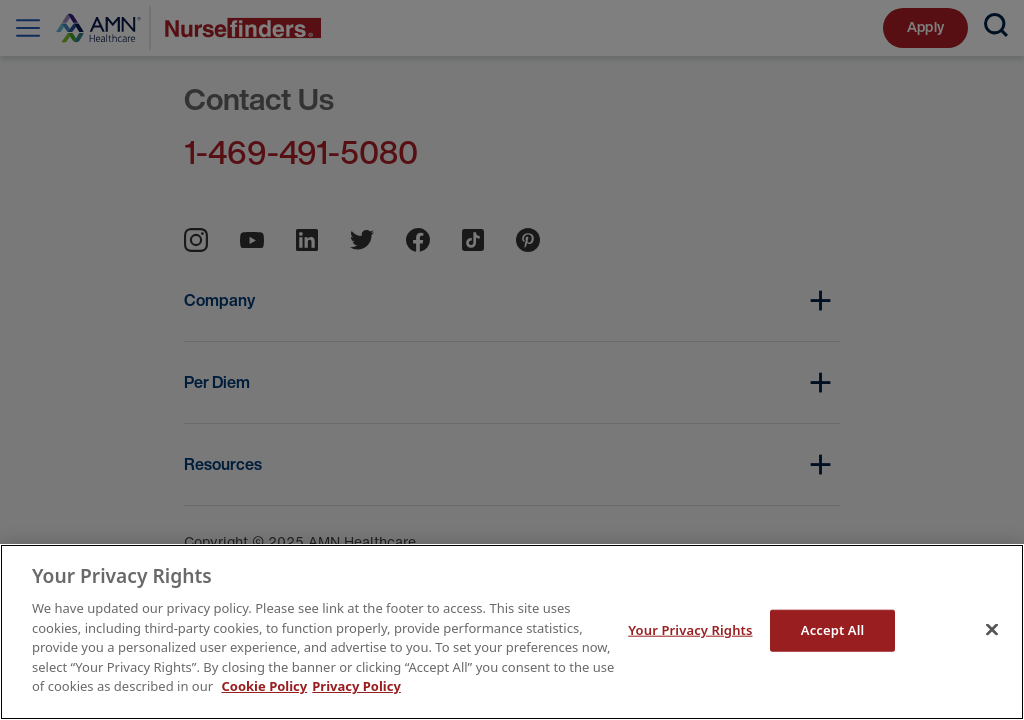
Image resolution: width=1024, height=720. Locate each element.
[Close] (992, 630)
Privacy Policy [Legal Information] (356, 686)
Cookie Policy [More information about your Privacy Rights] (264, 686)
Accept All (833, 630)
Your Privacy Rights (690, 630)
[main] (512, 632)
